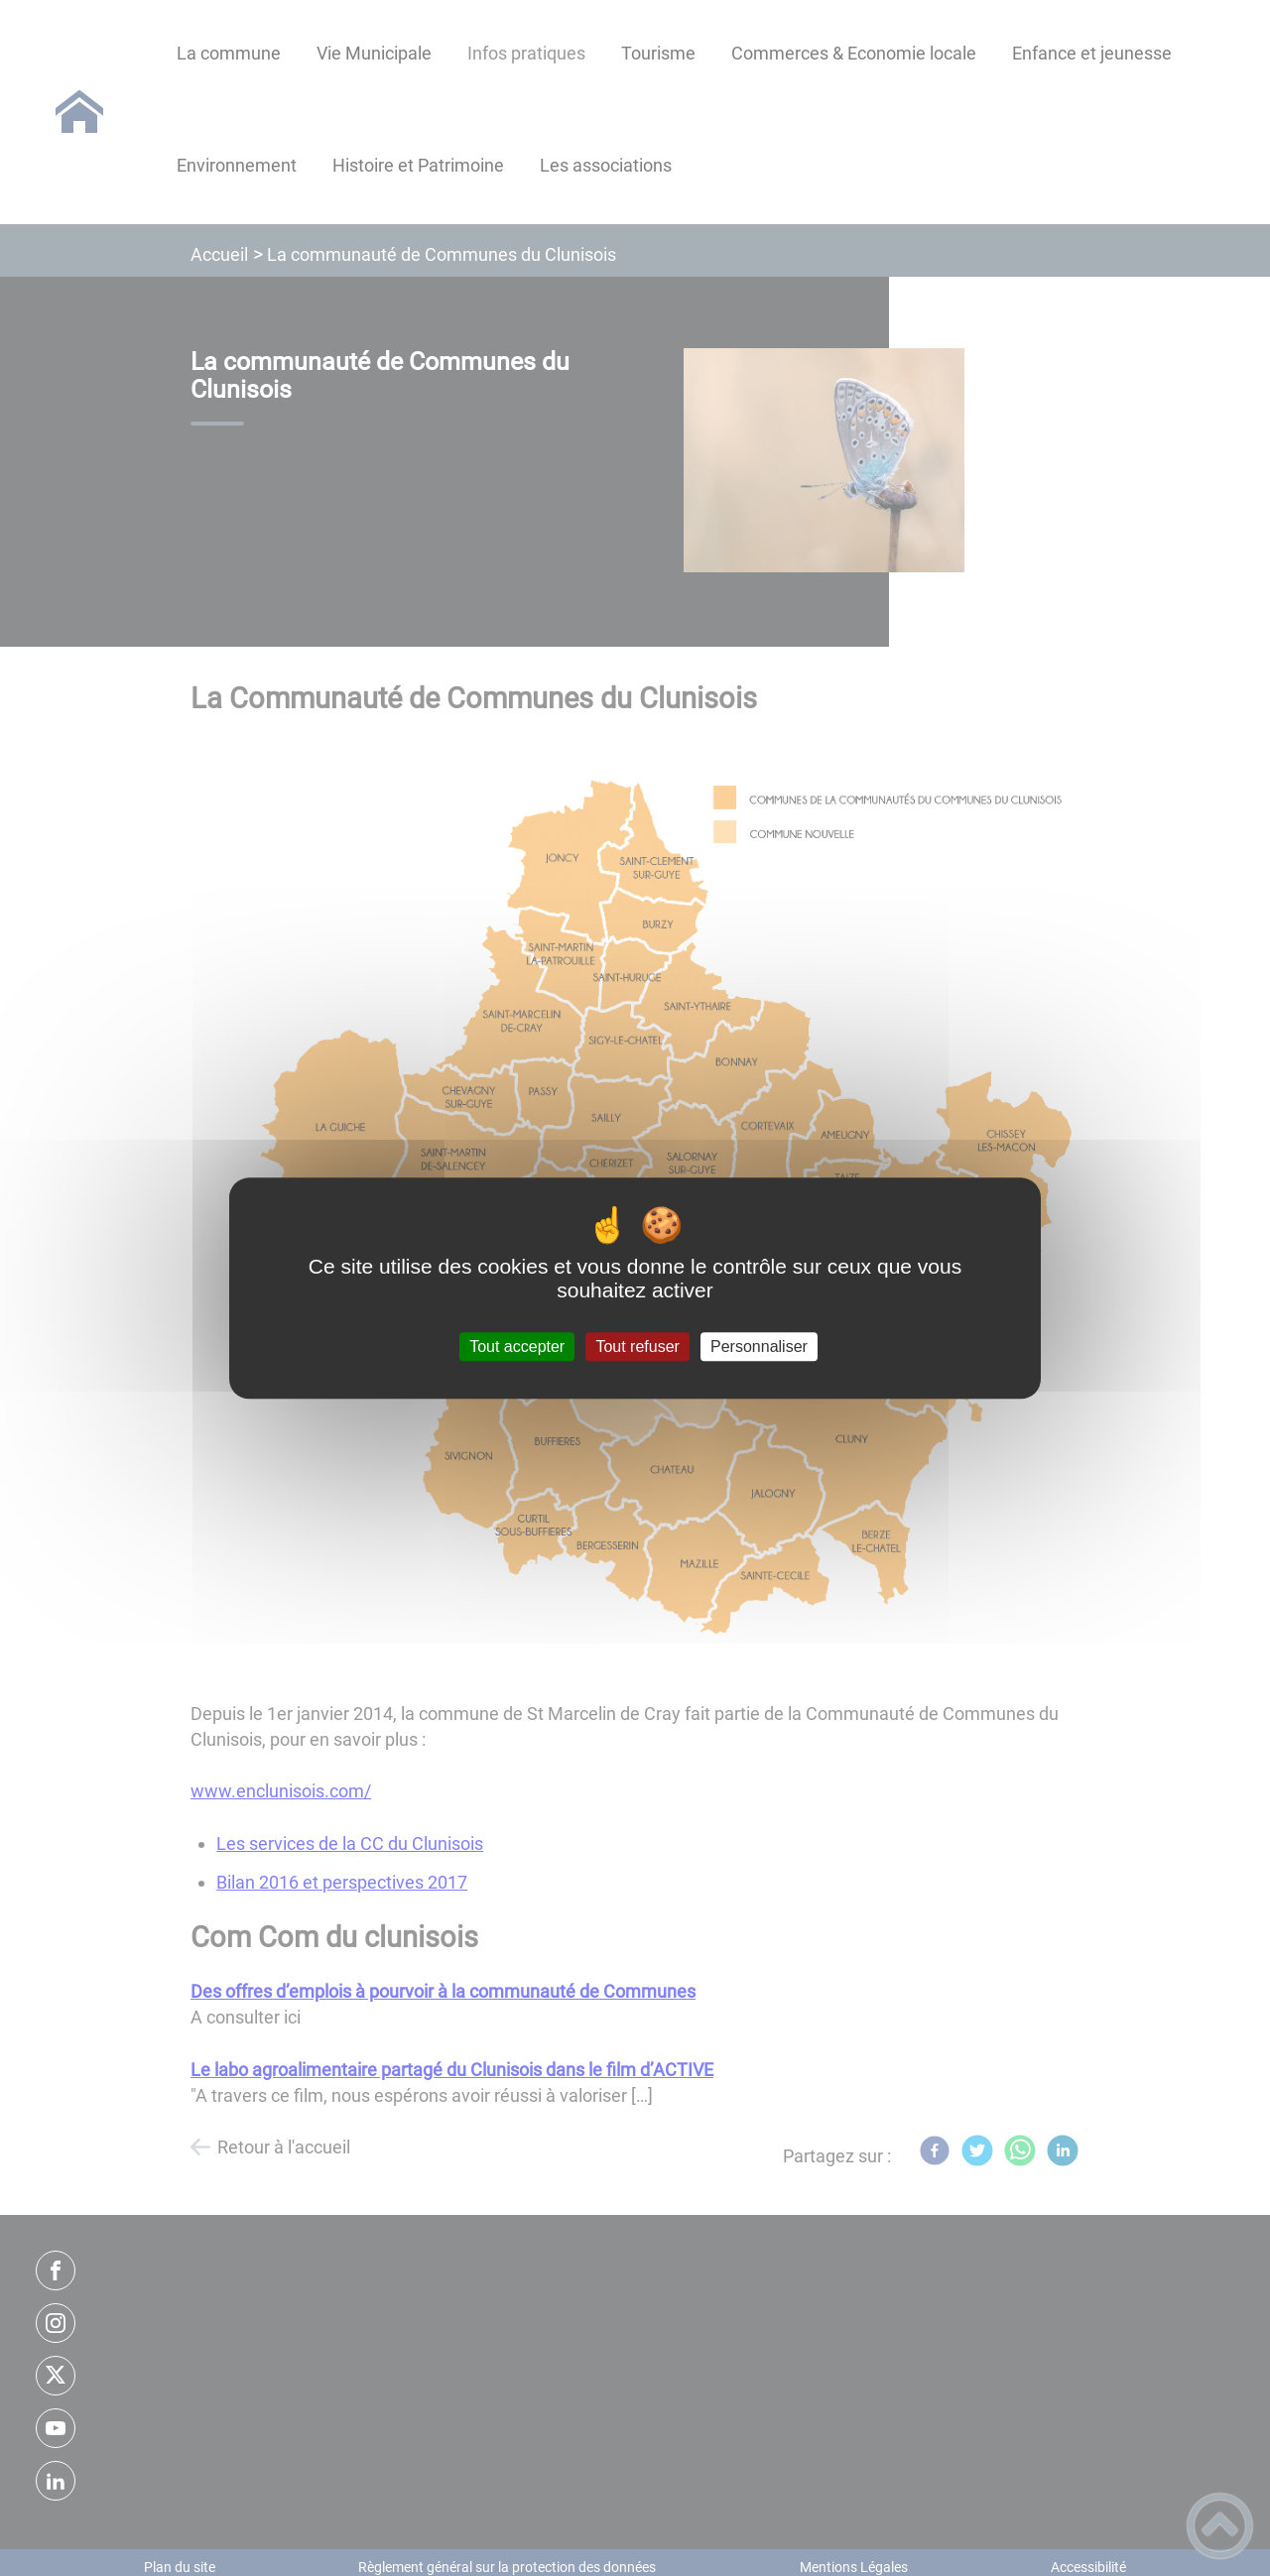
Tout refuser (637, 1346)
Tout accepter (517, 1346)
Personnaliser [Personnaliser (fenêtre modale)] (759, 1346)
